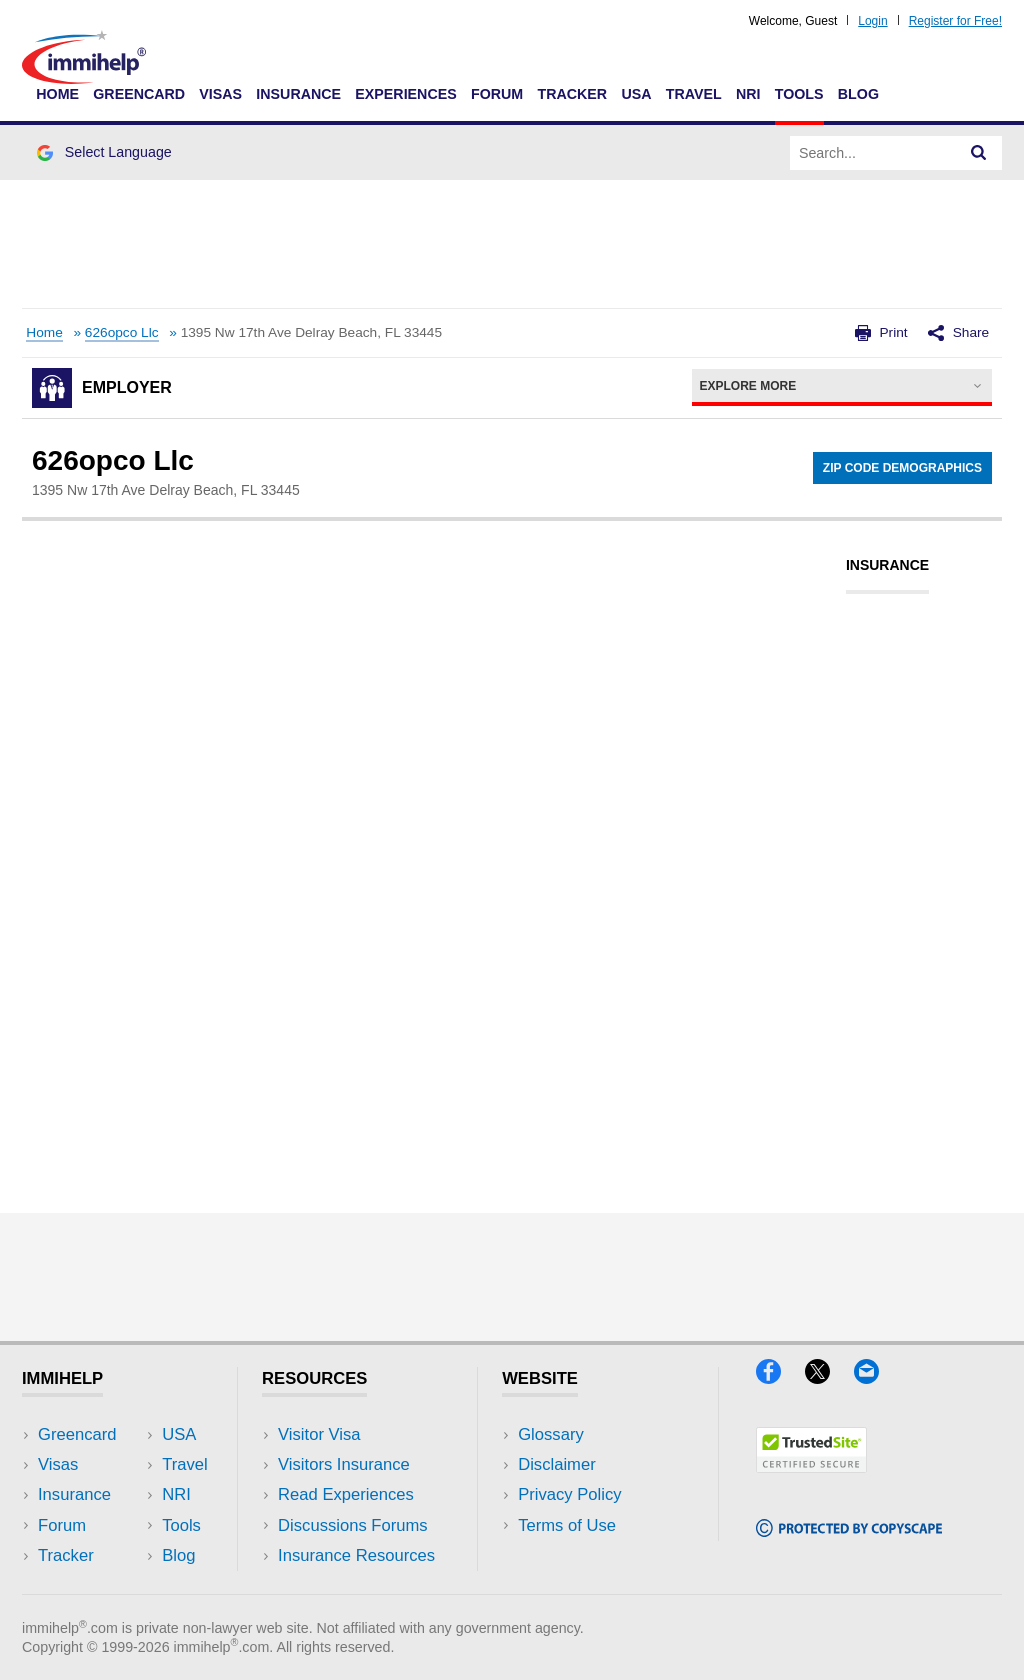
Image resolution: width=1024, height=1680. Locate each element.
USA (636, 94)
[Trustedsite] (811, 1466)
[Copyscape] (849, 1530)
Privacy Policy (569, 1494)
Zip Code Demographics (902, 468)
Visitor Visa (319, 1434)
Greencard (139, 94)
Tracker (572, 94)
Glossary (551, 1434)
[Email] (876, 1377)
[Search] (979, 153)
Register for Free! (955, 21)
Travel (694, 94)
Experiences (405, 94)
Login (872, 21)
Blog (858, 94)
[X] (829, 1377)
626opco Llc (122, 332)
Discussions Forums (353, 1525)
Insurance (298, 94)
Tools (799, 94)
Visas (220, 94)
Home (57, 94)
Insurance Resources (356, 1555)
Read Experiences (346, 1494)
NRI (748, 94)
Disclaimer (557, 1464)
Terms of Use (567, 1525)
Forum (497, 94)
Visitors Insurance (344, 1464)
